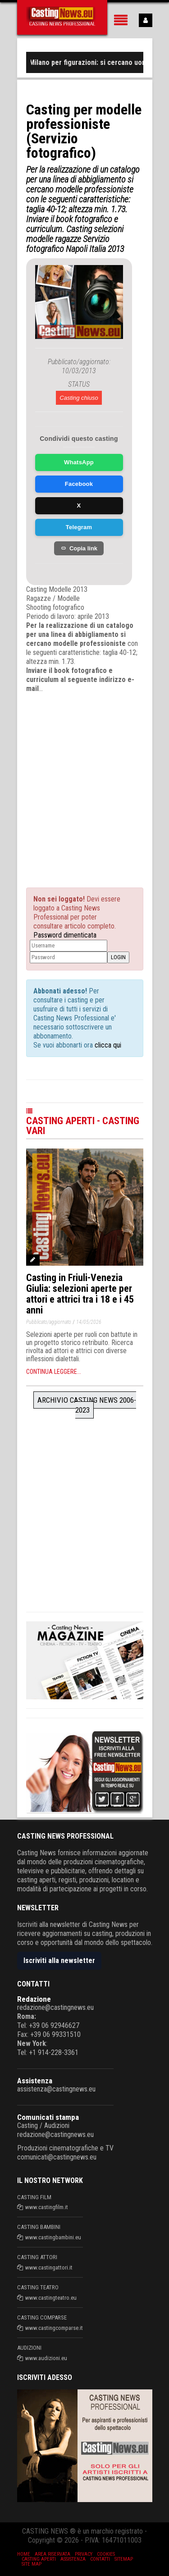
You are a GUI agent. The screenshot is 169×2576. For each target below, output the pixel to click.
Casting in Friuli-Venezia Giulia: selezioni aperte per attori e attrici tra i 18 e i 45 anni (80, 1294)
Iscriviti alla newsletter (59, 1960)
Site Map (31, 2564)
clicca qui (107, 1045)
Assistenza (34, 2080)
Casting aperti (39, 2559)
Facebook (79, 483)
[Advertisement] (84, 782)
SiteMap (123, 2559)
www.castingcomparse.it (54, 2327)
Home (23, 2554)
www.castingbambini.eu (53, 2237)
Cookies (106, 2554)
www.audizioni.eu (46, 2358)
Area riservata (52, 2554)
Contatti (100, 2559)
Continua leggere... (53, 1371)
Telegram (79, 527)
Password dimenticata (64, 935)
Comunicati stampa (48, 2117)
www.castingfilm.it (46, 2207)
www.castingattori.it (49, 2267)
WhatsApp (79, 462)
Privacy (83, 2554)
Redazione (34, 1999)
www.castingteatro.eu (51, 2297)
